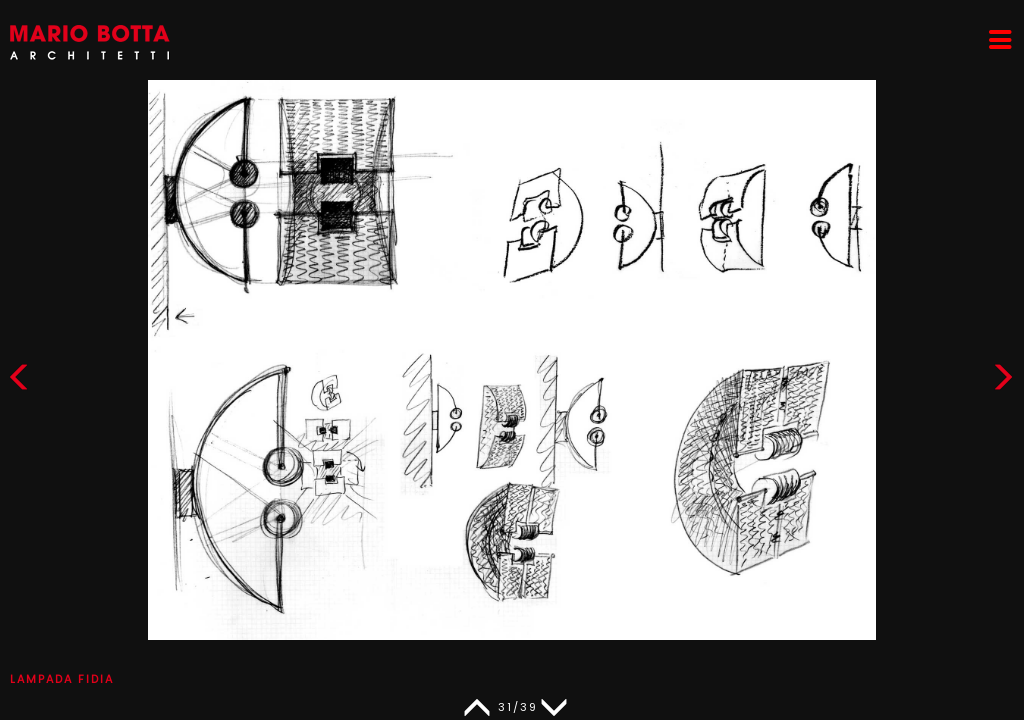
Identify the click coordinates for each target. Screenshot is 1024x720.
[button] (1003, 381)
